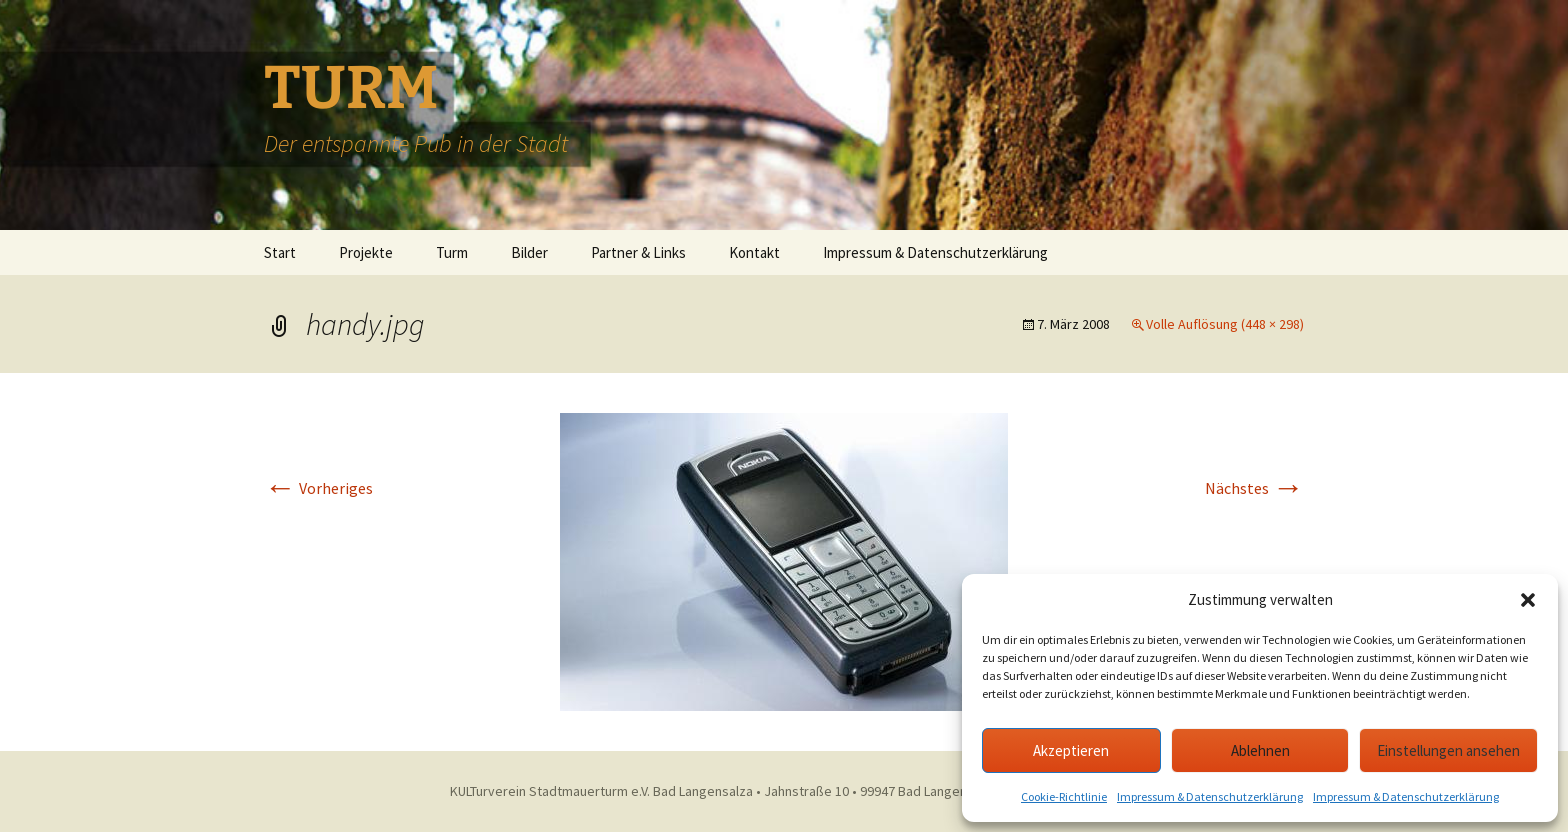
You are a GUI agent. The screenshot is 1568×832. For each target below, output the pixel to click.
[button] (1528, 600)
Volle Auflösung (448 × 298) (1225, 324)
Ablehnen (1260, 750)
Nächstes (1254, 488)
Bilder (529, 252)
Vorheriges (318, 488)
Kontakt (754, 252)
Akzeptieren (1071, 750)
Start (280, 252)
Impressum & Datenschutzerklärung (1210, 796)
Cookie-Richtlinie (1064, 796)
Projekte (366, 252)
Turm (452, 252)
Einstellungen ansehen (1448, 750)
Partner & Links (638, 252)
